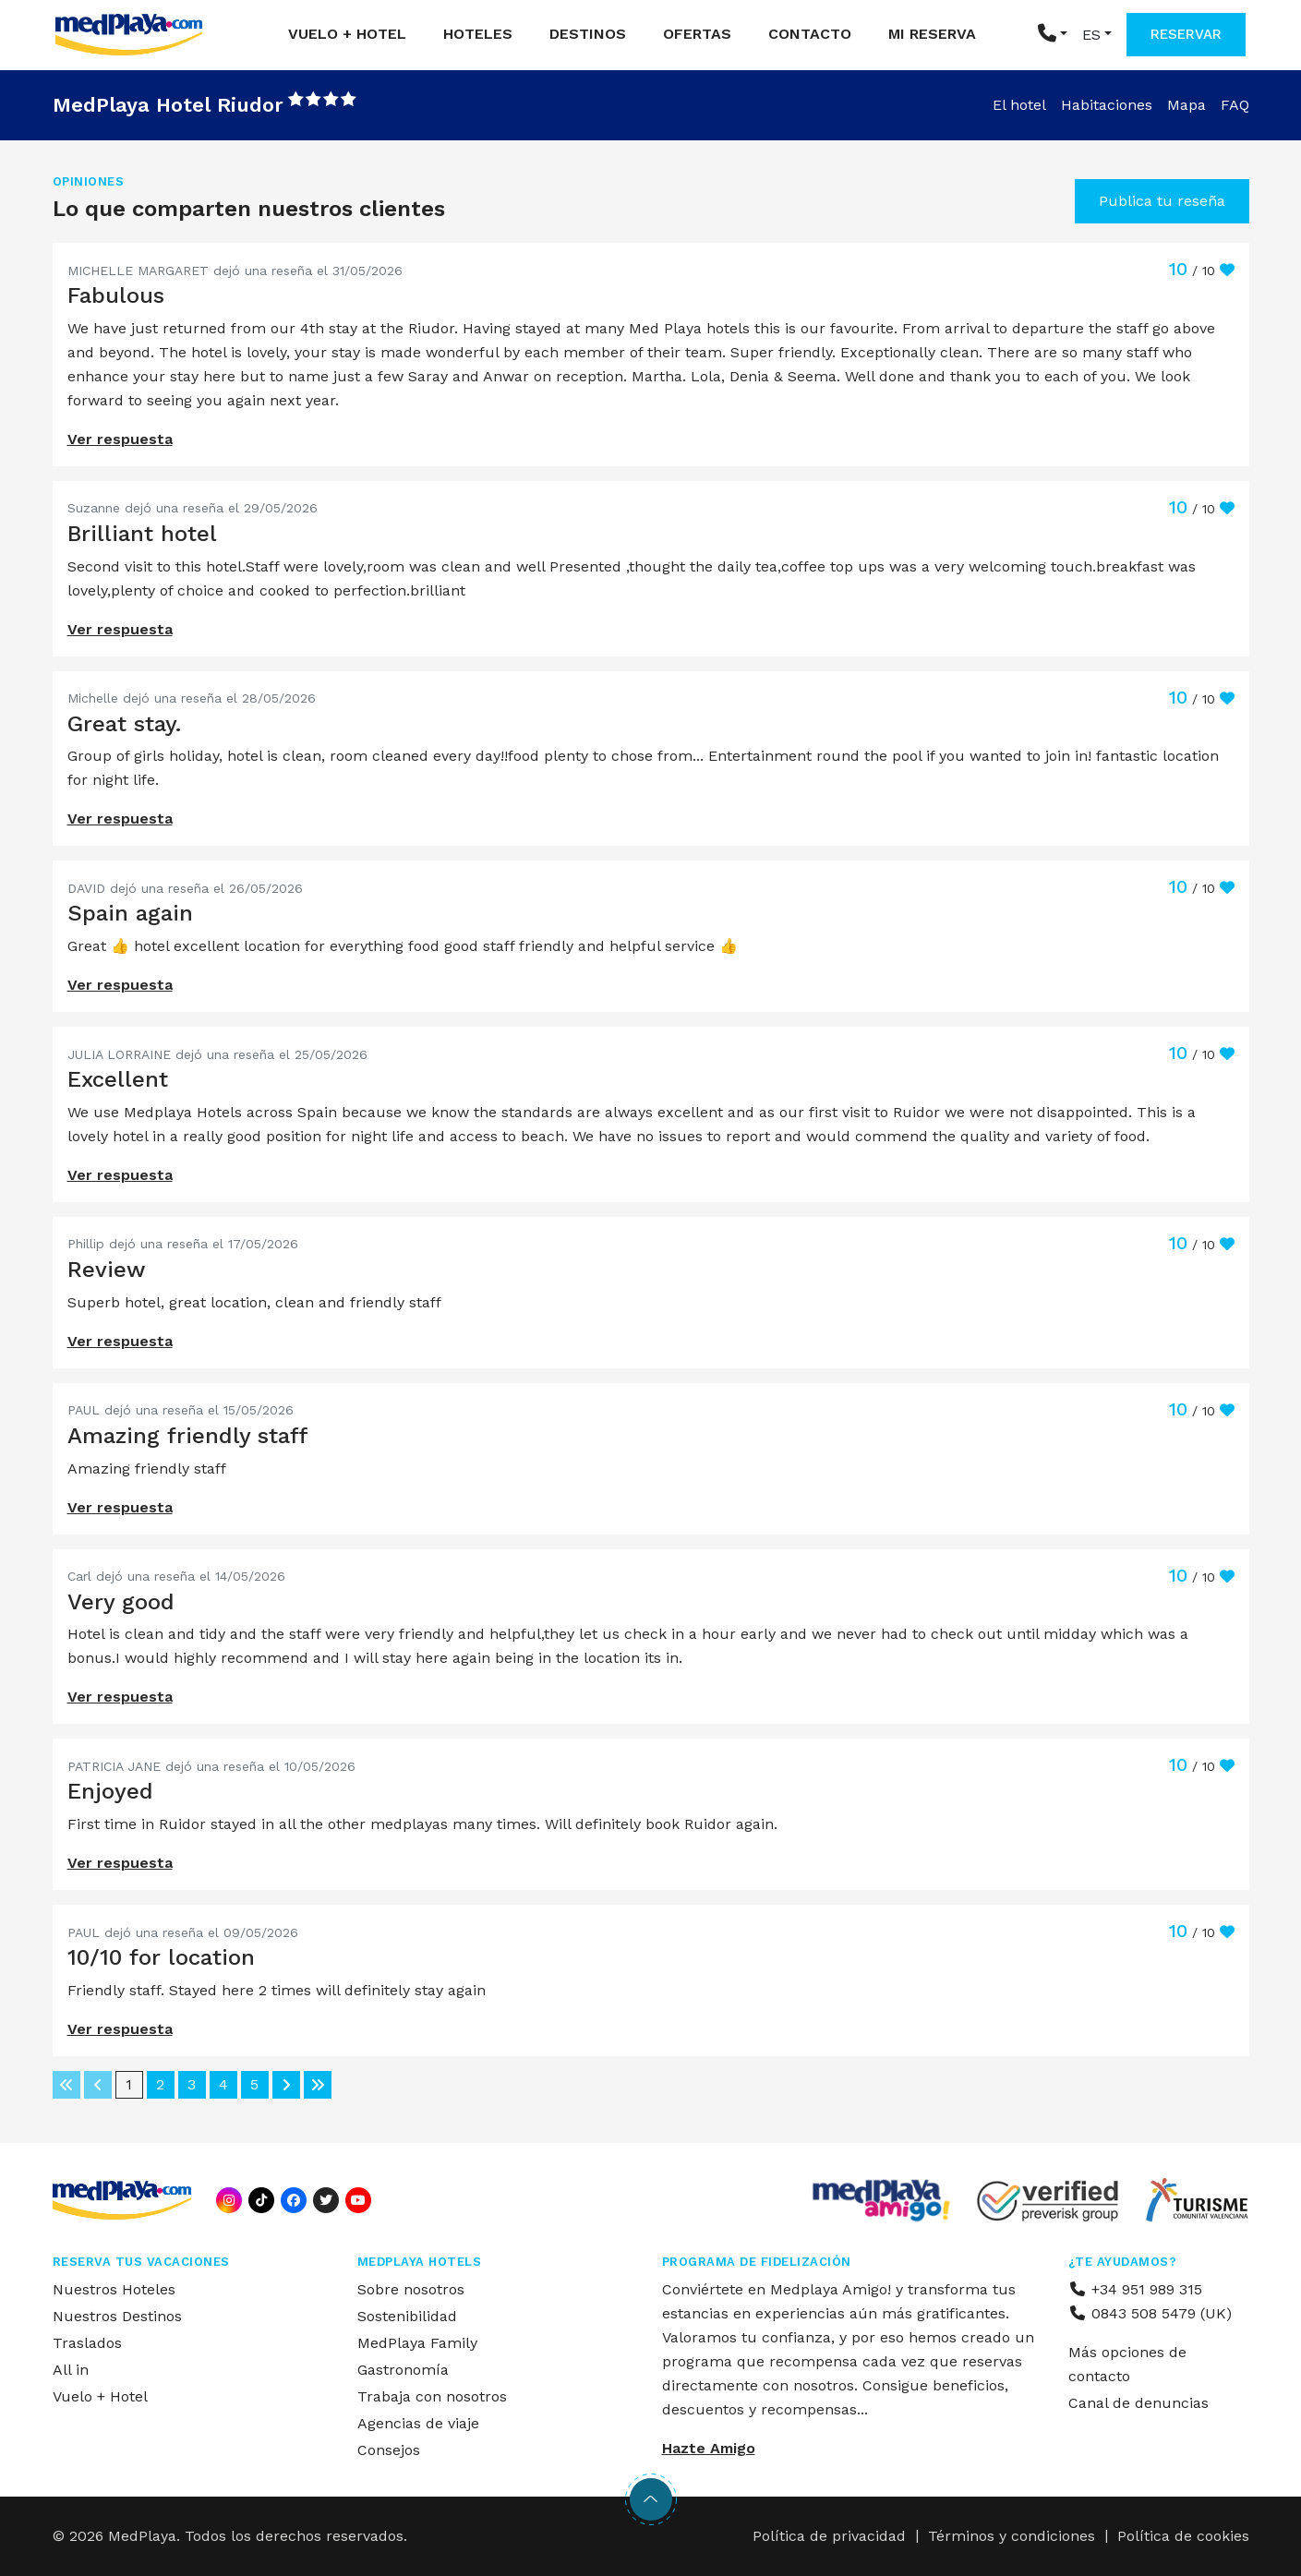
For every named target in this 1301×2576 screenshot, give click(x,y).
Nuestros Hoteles (114, 2289)
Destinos (587, 33)
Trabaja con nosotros (432, 2396)
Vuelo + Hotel (347, 33)
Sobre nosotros (410, 2289)
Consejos (388, 2450)
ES (1091, 34)
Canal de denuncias (1138, 2403)
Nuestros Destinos (117, 2316)
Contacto (809, 33)
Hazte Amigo (708, 2448)
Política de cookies (1183, 2536)
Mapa (1186, 105)
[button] (1052, 34)
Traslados (87, 2343)
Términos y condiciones (1011, 2536)
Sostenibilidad (407, 2316)
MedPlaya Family (417, 2343)
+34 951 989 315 (1135, 2289)
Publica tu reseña (1162, 201)
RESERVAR (1186, 34)
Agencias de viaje (418, 2423)
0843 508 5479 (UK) (1150, 2313)
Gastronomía (403, 2369)
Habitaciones (1106, 105)
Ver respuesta (120, 439)
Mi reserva (932, 33)
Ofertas (697, 33)
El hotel (1019, 105)
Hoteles (477, 33)
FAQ (1235, 105)
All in (71, 2369)
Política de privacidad (829, 2536)
